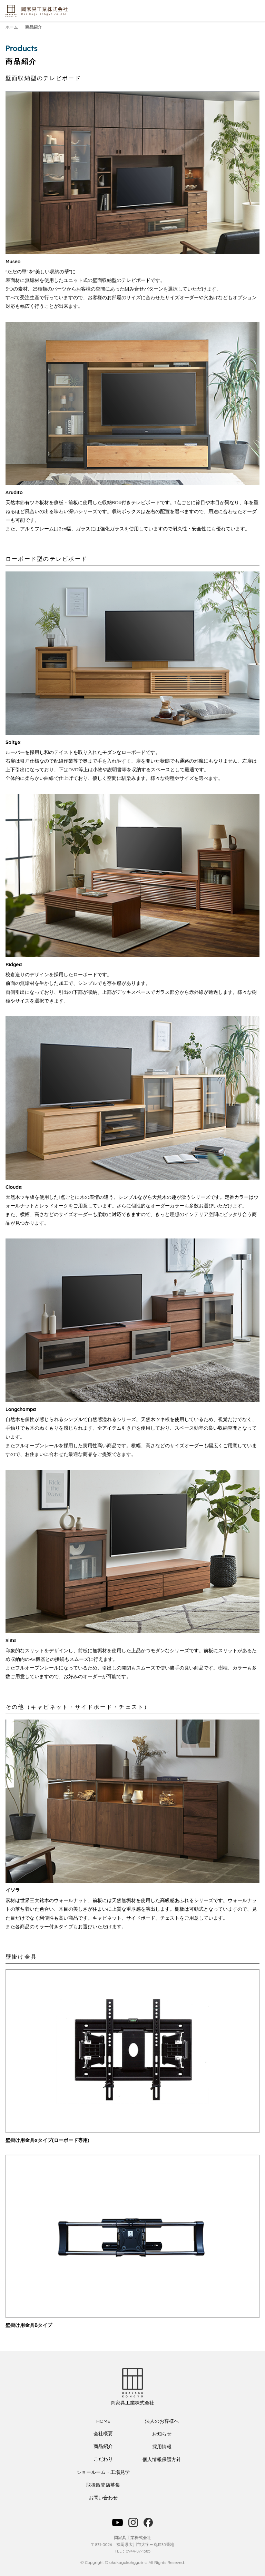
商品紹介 (103, 2446)
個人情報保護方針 (162, 2459)
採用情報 (161, 2446)
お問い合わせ (103, 2498)
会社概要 (103, 2433)
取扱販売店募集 (103, 2485)
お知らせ (161, 2434)
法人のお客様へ (162, 2421)
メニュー (255, 11)
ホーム (12, 27)
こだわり (103, 2459)
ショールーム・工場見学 (103, 2472)
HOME (103, 2421)
